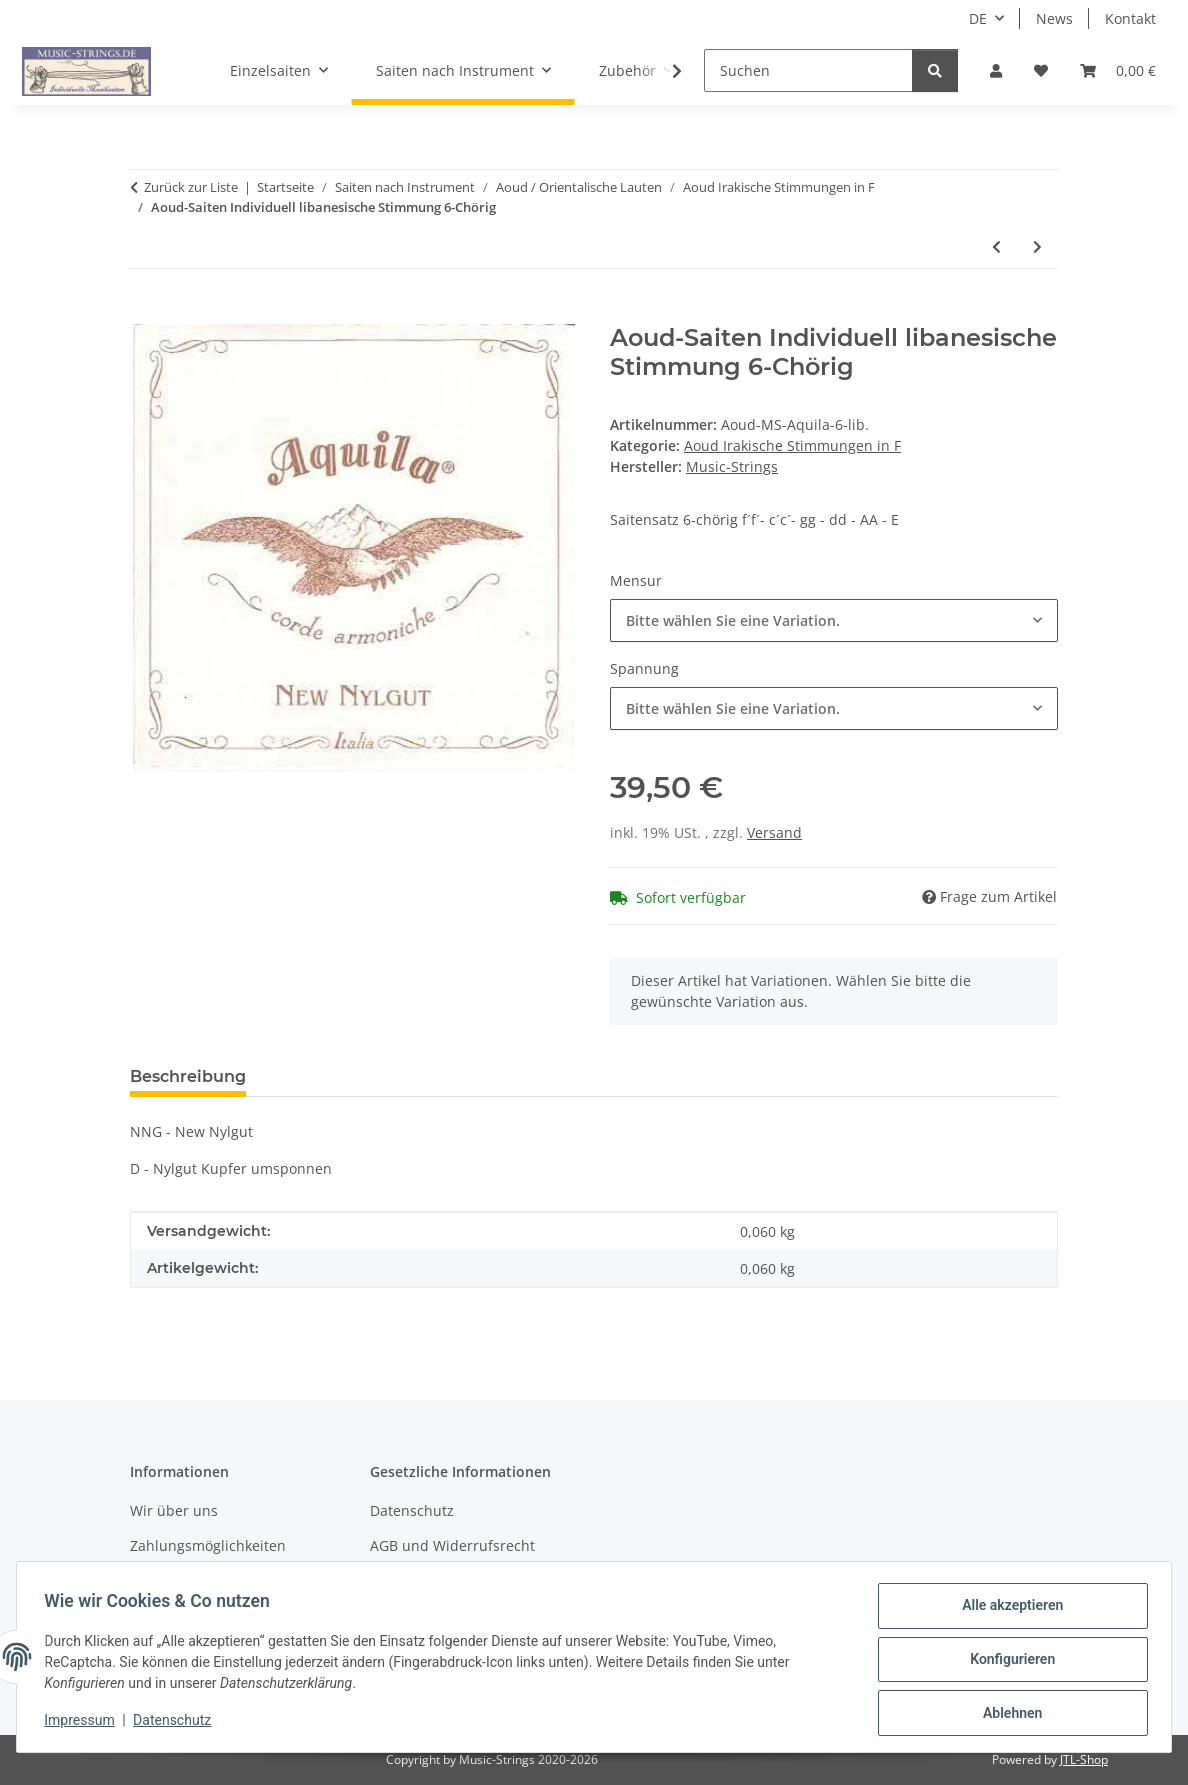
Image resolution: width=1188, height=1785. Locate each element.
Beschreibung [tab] (188, 1076)
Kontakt (1130, 18)
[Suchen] (808, 70)
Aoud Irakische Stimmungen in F (792, 445)
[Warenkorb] (1118, 70)
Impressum (84, 1723)
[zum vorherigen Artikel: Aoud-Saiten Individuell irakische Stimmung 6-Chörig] (996, 246)
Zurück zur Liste (191, 187)
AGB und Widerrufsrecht (452, 1545)
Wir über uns (174, 1510)
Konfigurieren (1007, 1662)
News (1054, 18)
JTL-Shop (1084, 1759)
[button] (996, 70)
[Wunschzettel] (1041, 70)
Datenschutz (177, 1723)
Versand (774, 832)
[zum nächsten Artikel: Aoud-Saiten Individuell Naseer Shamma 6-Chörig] (1037, 246)
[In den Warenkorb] (146, 313)
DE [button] (978, 18)
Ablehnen (1007, 1714)
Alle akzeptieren (1007, 1610)
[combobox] (834, 620)
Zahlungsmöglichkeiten (208, 1545)
